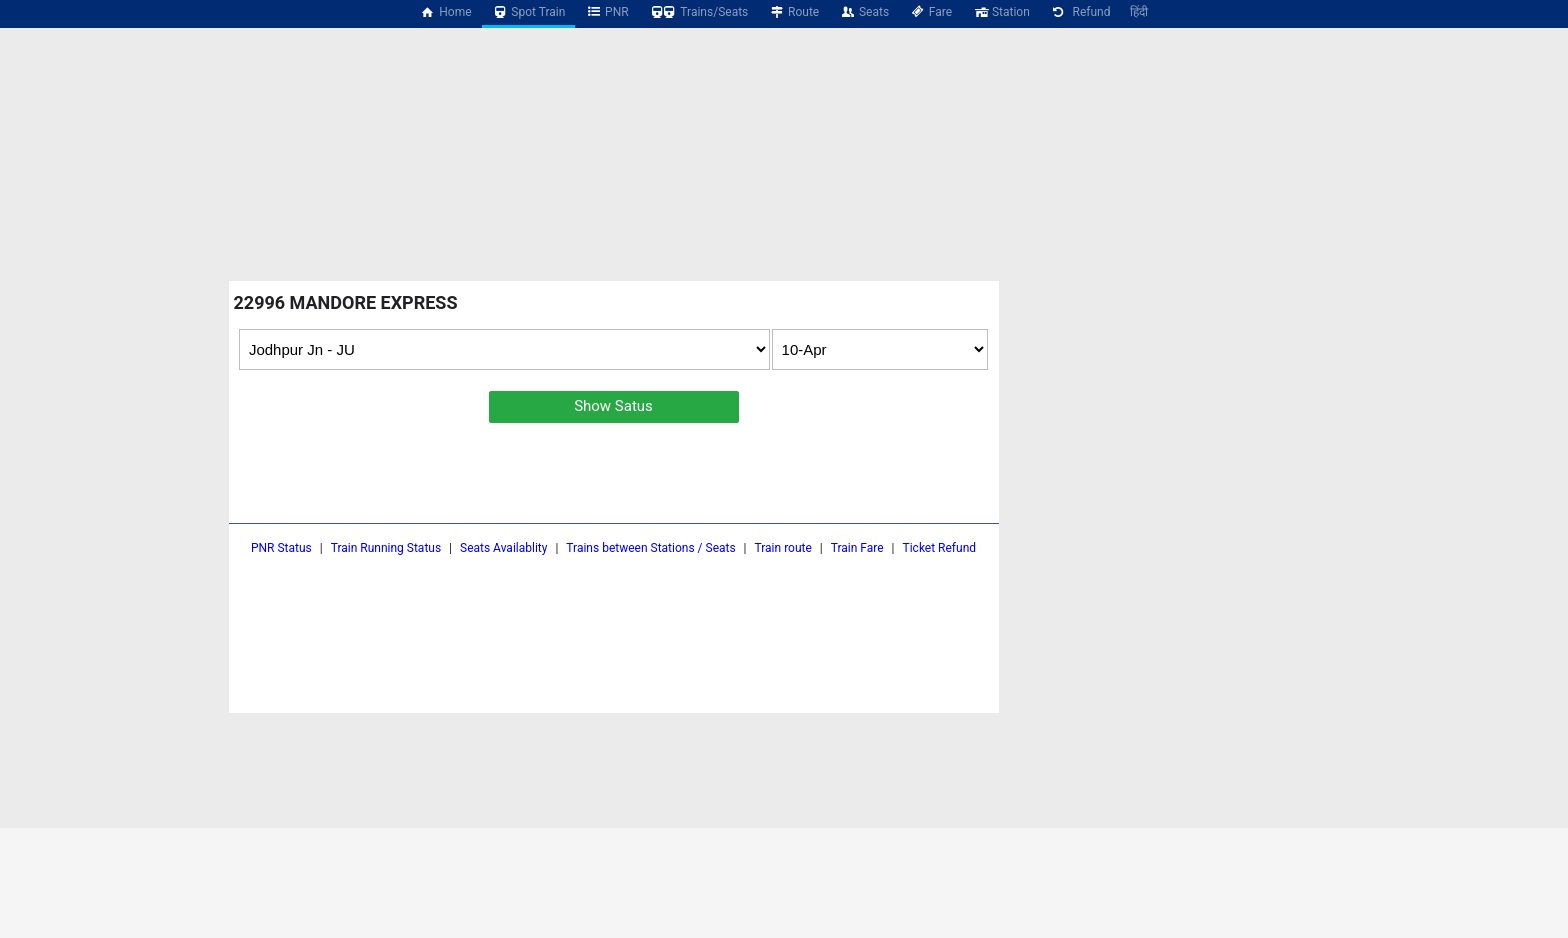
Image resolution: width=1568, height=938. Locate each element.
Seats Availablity (503, 548)
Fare (930, 12)
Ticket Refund (940, 548)
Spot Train (529, 12)
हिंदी (1139, 12)
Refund (1080, 12)
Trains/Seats (699, 12)
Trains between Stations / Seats (650, 548)
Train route (783, 548)
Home (446, 12)
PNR (606, 12)
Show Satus (613, 406)
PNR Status (281, 548)
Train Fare (857, 548)
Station (1001, 12)
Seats (864, 12)
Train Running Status (386, 548)
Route (793, 12)
